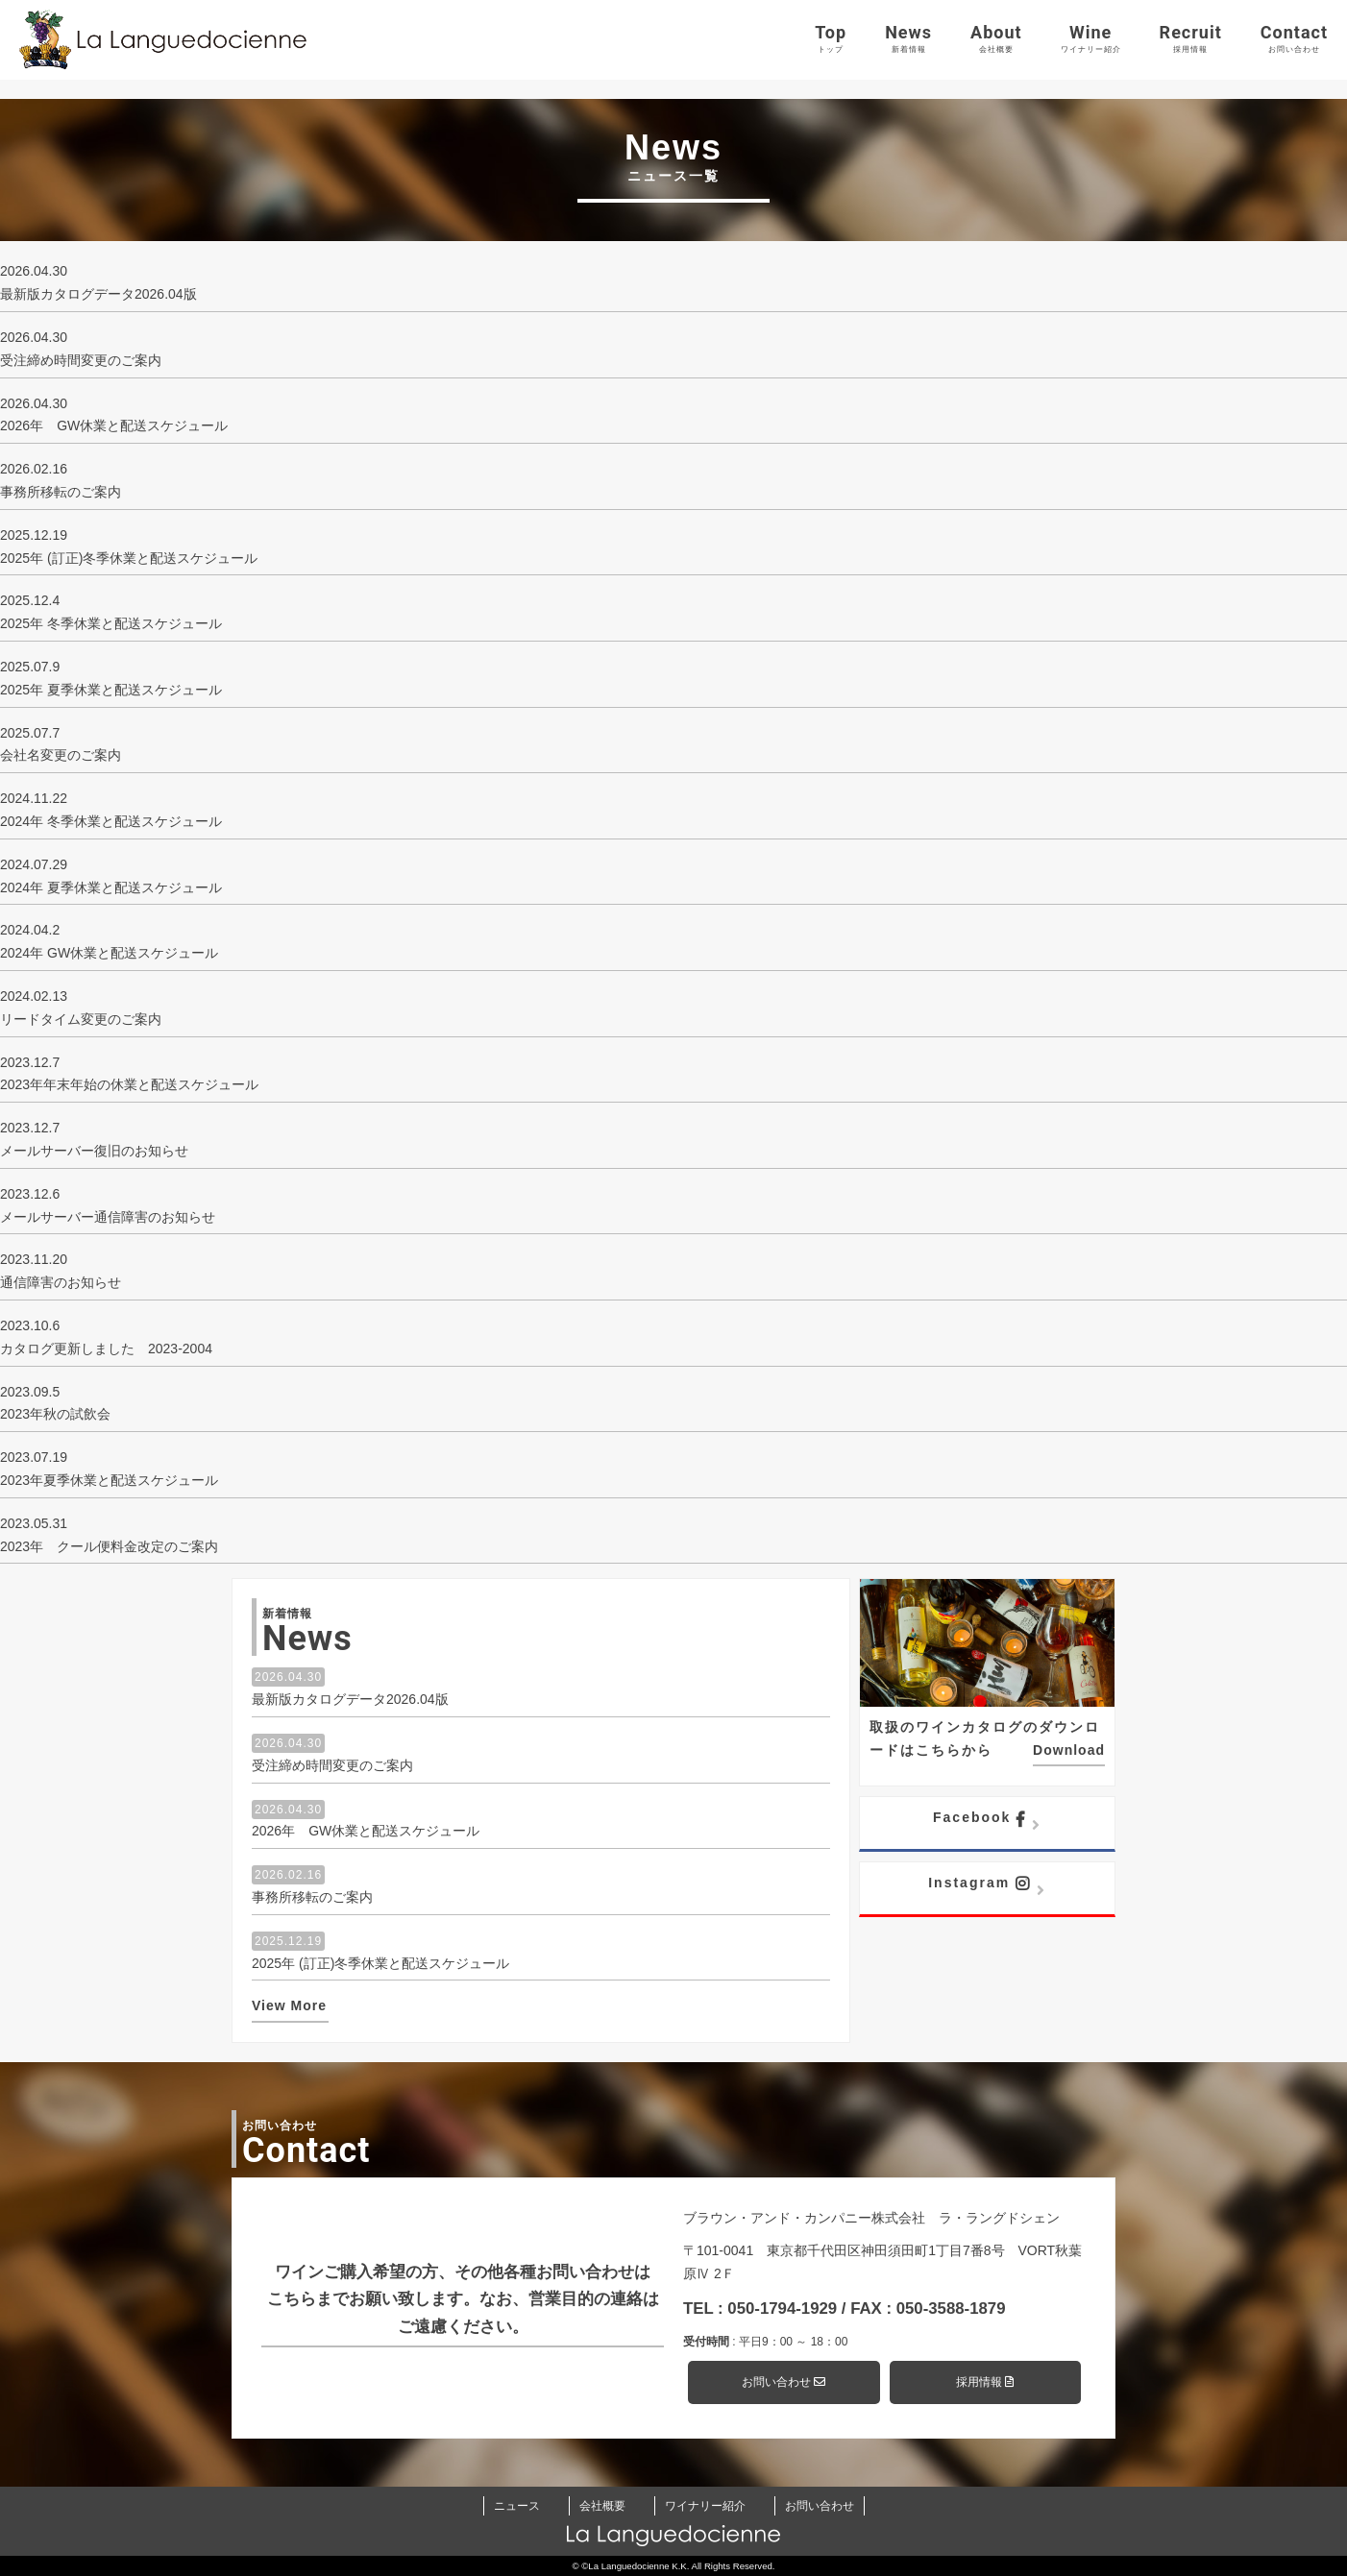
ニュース (517, 2506)
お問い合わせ (783, 2382)
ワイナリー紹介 (705, 2506)
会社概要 (602, 2506)
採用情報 (985, 2382)
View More (289, 2005)
